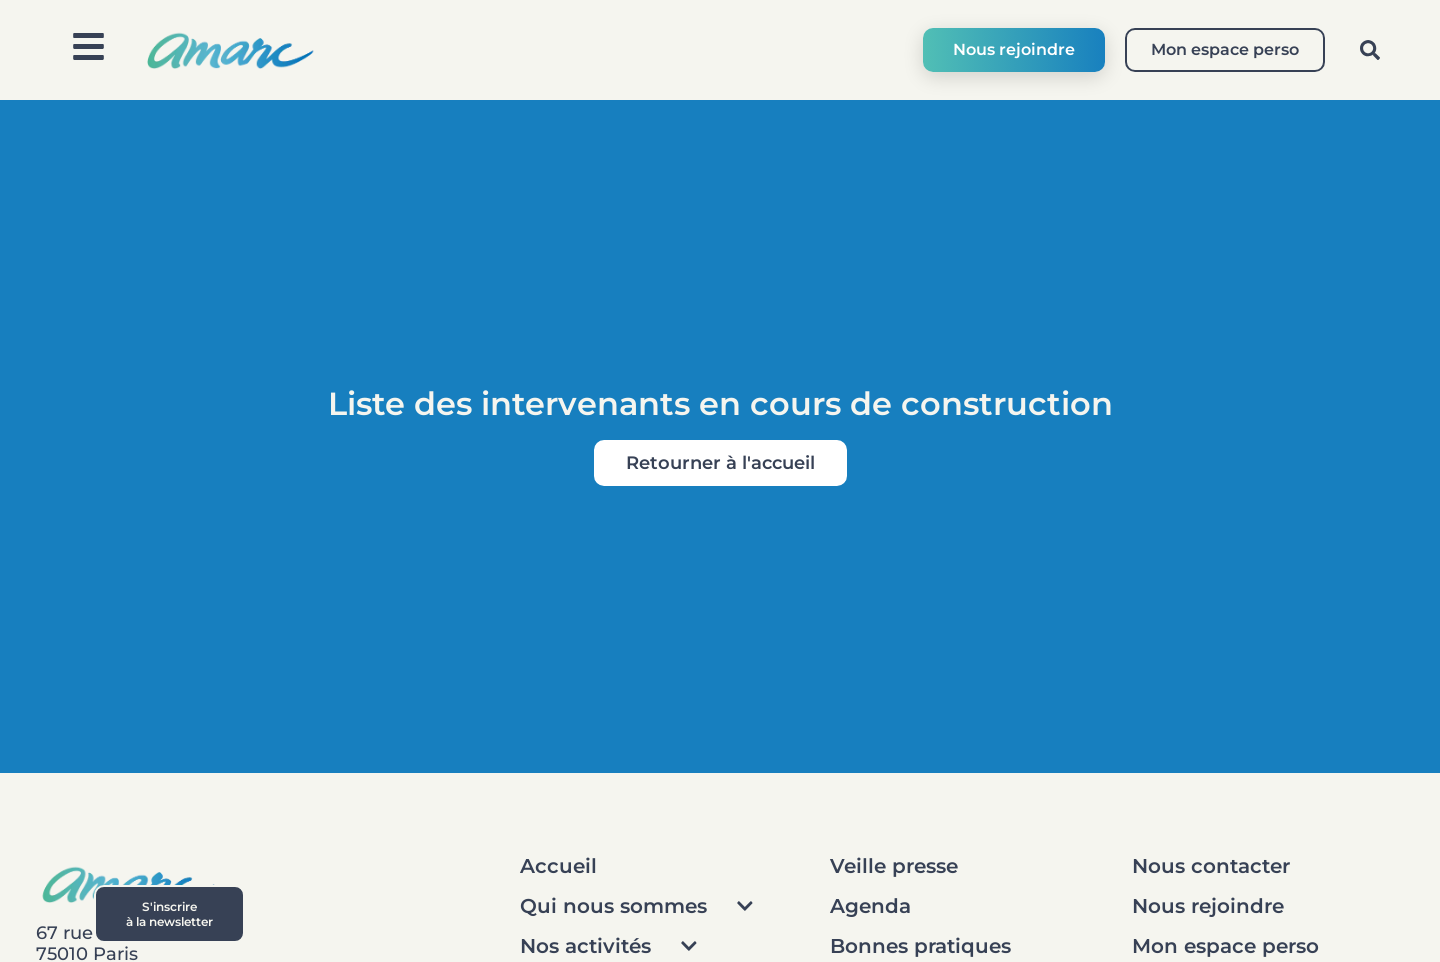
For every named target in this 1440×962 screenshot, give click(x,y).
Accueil (558, 866)
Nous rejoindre (1014, 49)
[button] (1370, 50)
